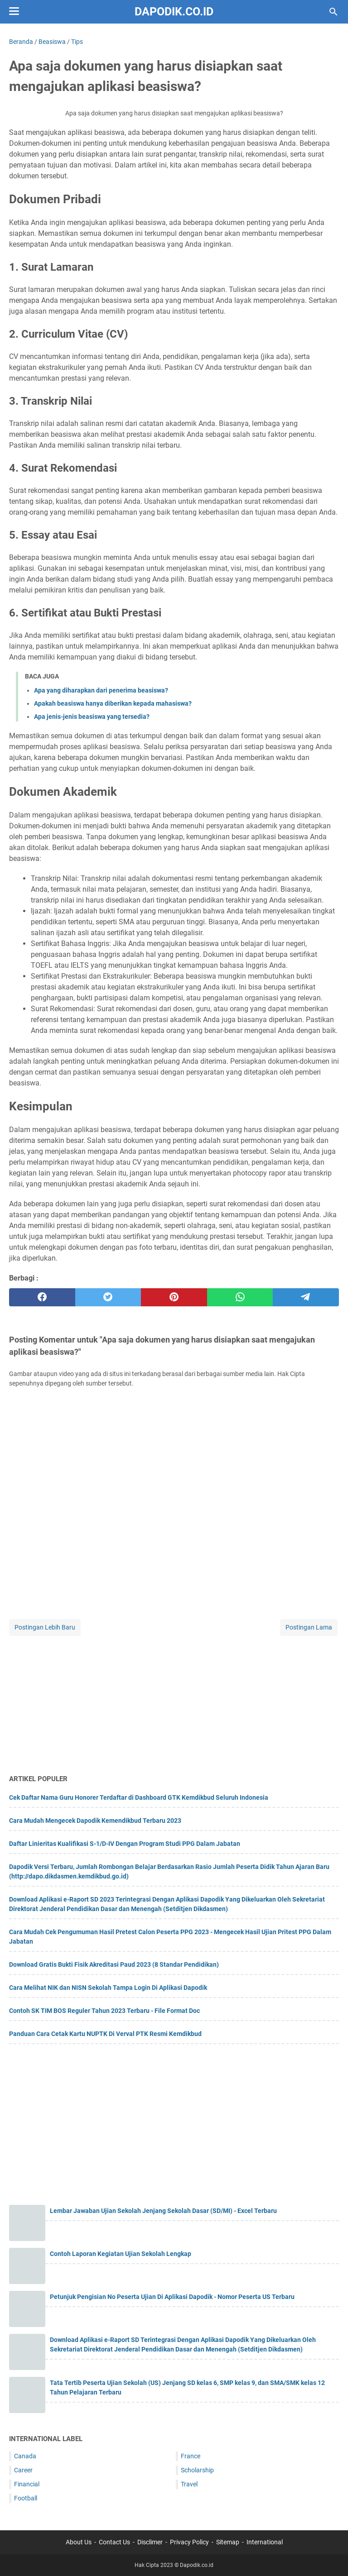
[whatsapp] (240, 1297)
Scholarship (197, 2470)
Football (25, 2498)
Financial (26, 2484)
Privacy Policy (189, 2542)
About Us (79, 2542)
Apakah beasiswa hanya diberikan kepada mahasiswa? (113, 703)
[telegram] (306, 1297)
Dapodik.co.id (174, 11)
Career (23, 2470)
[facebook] (42, 1297)
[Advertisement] (174, 1701)
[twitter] (108, 1297)
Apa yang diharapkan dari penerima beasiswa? (101, 690)
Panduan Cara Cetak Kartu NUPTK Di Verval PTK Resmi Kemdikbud (105, 2033)
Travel (189, 2484)
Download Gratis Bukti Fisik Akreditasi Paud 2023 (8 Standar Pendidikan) (114, 1964)
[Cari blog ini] (333, 11)
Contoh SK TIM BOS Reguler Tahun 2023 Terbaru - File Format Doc (104, 2010)
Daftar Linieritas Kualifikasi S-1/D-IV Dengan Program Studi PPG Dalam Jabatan (124, 1843)
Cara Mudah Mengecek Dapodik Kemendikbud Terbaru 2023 (95, 1820)
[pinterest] (174, 1297)
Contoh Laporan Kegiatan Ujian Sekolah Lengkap (120, 2253)
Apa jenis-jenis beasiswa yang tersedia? (92, 716)
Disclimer (150, 2542)
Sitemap (227, 2542)
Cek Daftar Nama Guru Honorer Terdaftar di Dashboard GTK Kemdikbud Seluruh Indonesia (138, 1797)
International (264, 2542)
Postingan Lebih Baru (44, 1627)
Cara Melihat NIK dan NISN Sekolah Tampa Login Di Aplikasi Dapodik (108, 1987)
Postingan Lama (308, 1627)
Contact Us (114, 2542)
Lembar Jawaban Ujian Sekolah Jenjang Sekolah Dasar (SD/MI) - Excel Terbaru (163, 2210)
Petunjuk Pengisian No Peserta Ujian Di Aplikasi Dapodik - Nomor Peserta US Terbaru (172, 2296)
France (190, 2456)
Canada (25, 2456)
